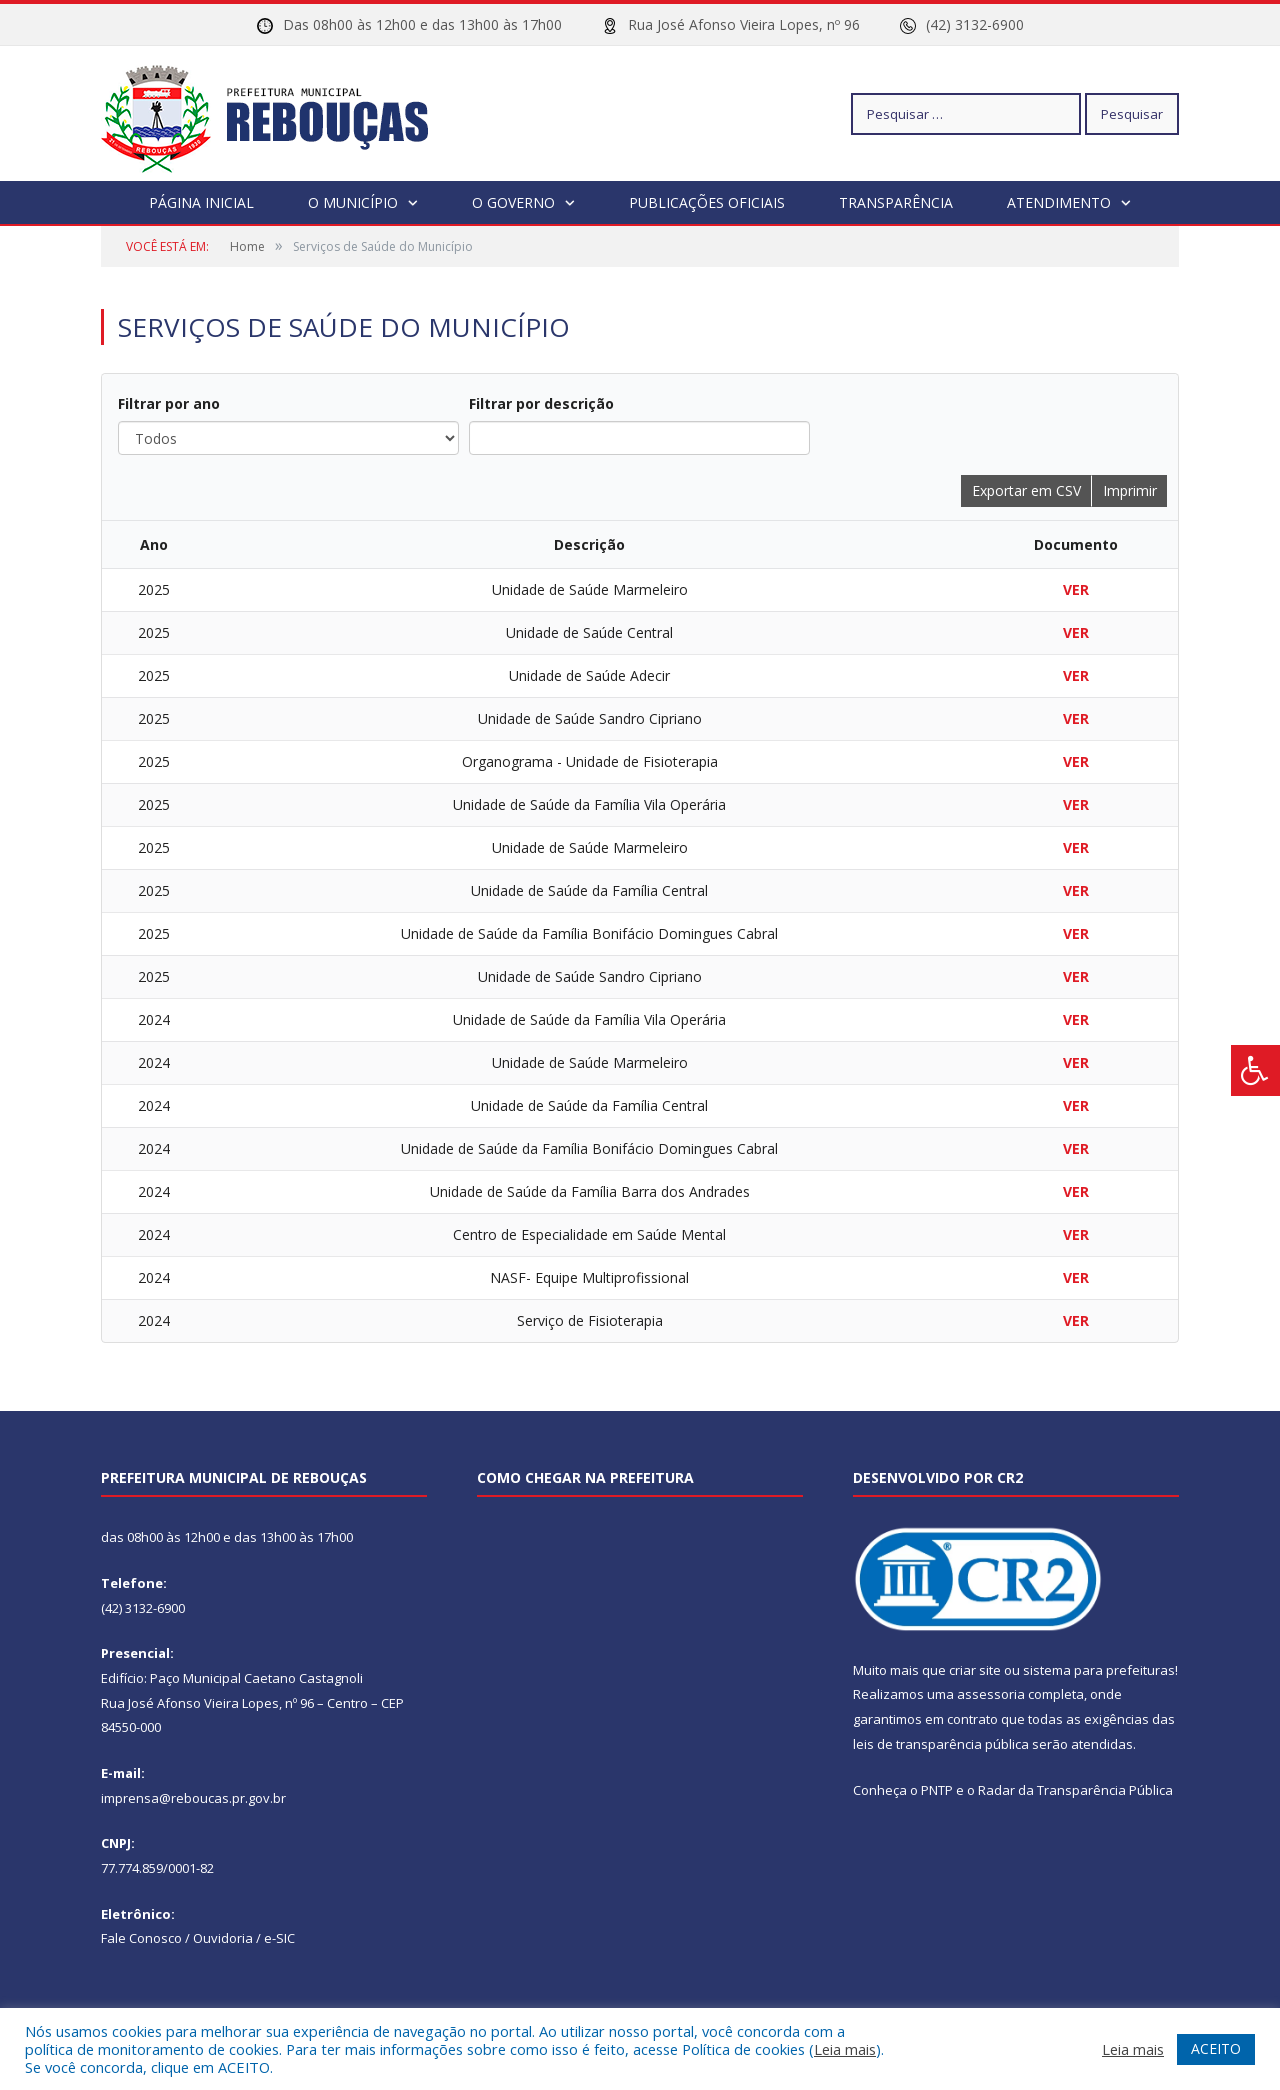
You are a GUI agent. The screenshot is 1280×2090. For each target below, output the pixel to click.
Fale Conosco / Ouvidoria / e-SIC (198, 1938)
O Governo (513, 202)
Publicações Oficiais (707, 202)
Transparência (896, 202)
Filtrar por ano (169, 403)
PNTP (937, 1790)
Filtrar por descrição (541, 403)
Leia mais (845, 2049)
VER (1076, 589)
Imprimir (1130, 490)
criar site (975, 1670)
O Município (353, 202)
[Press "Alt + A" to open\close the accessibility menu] (1255, 1070)
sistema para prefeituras (1099, 1670)
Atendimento (1059, 202)
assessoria (991, 1694)
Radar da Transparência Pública (1075, 1790)
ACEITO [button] (1216, 2048)
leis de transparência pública (941, 1744)
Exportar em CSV (1026, 490)
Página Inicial (201, 202)
